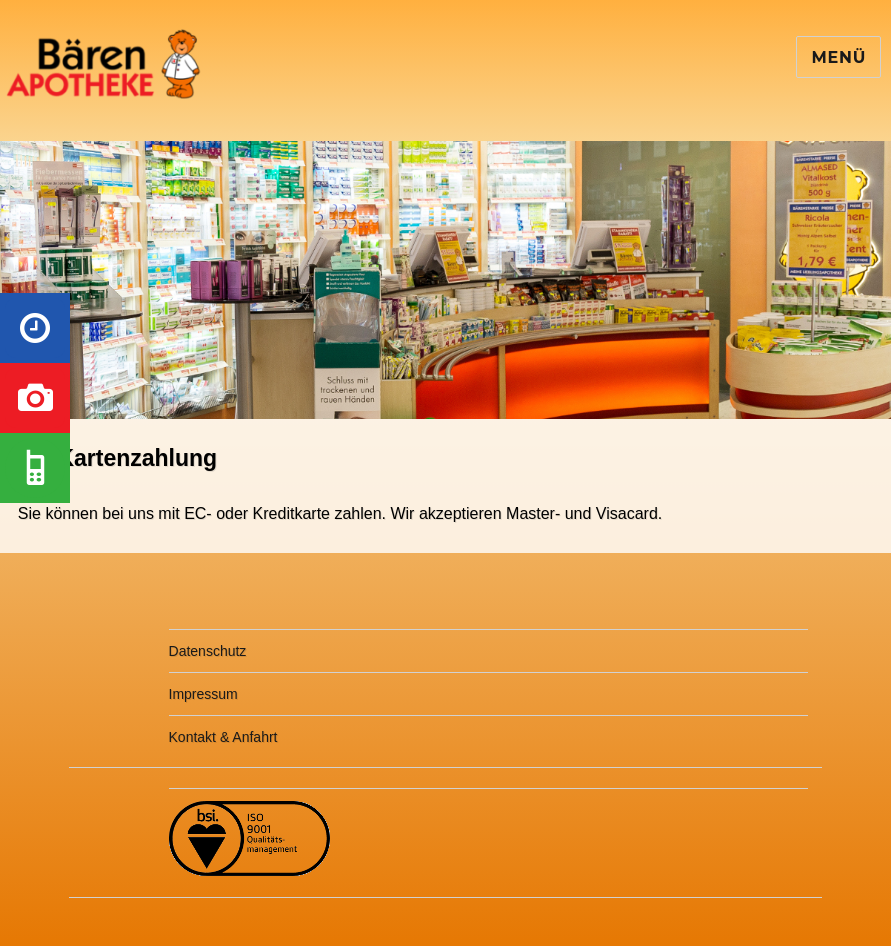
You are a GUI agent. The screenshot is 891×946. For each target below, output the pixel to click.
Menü (838, 57)
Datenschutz (208, 651)
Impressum (203, 694)
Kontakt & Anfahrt (223, 737)
